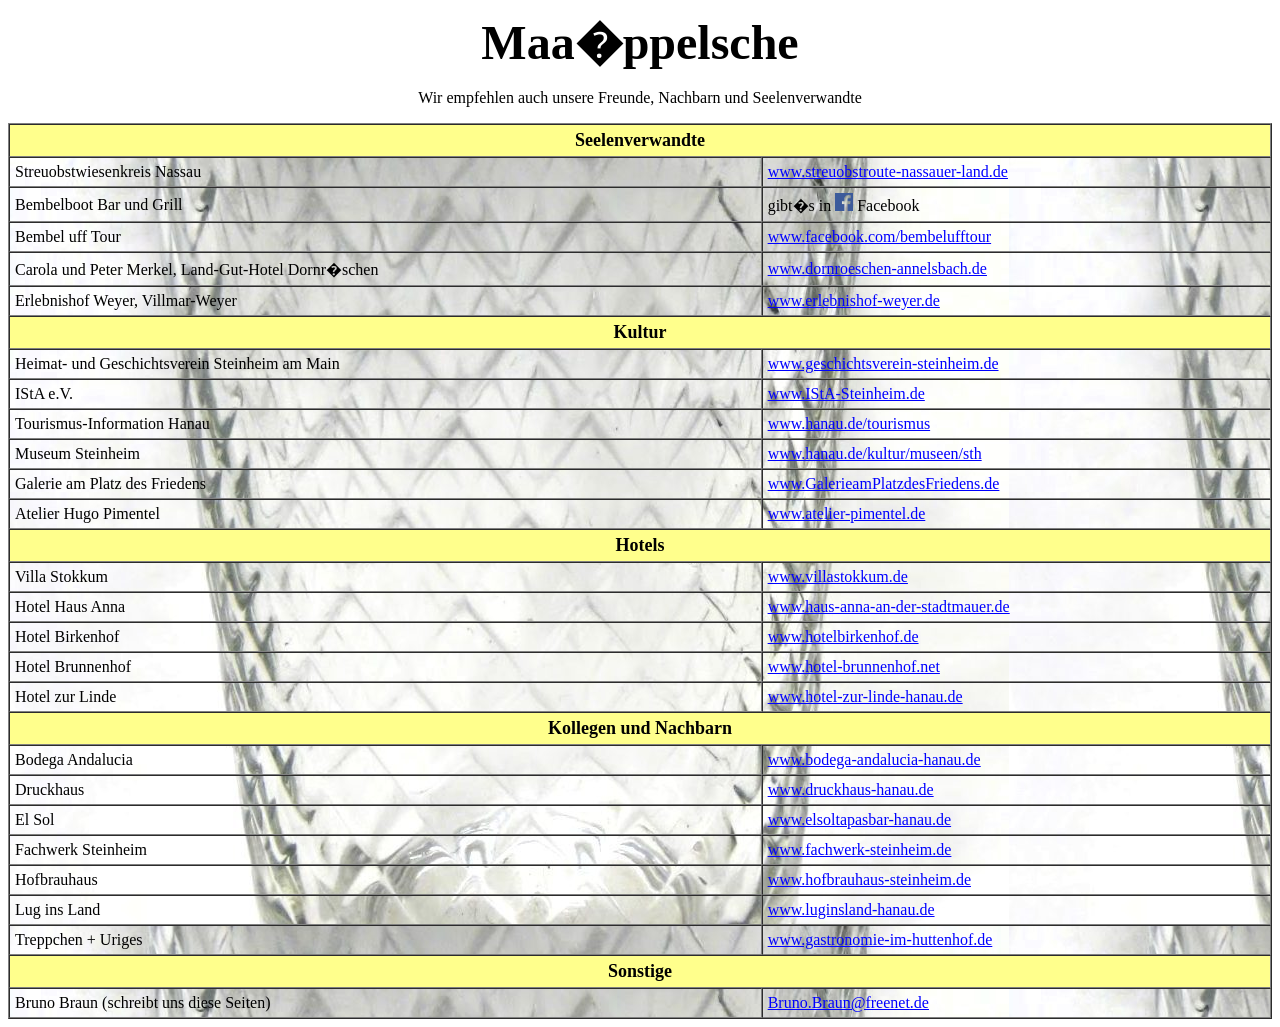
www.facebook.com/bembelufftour (879, 236)
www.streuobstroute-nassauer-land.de (888, 171)
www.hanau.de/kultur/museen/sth (875, 453)
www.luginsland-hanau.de (851, 909)
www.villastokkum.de (838, 576)
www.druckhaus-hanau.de (851, 789)
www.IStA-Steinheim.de (846, 393)
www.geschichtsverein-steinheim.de (883, 363)
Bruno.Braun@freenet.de (848, 1002)
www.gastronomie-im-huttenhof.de (880, 939)
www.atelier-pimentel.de (847, 513)
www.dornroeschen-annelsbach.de (877, 268)
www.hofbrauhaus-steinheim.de (869, 879)
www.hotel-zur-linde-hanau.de (865, 696)
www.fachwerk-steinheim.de (860, 849)
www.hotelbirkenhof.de (843, 636)
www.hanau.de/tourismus (849, 423)
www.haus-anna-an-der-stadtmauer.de (889, 606)
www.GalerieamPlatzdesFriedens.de (884, 483)
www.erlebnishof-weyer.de (854, 300)
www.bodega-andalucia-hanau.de (874, 759)
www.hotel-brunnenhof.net (854, 666)
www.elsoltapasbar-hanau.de (859, 819)
